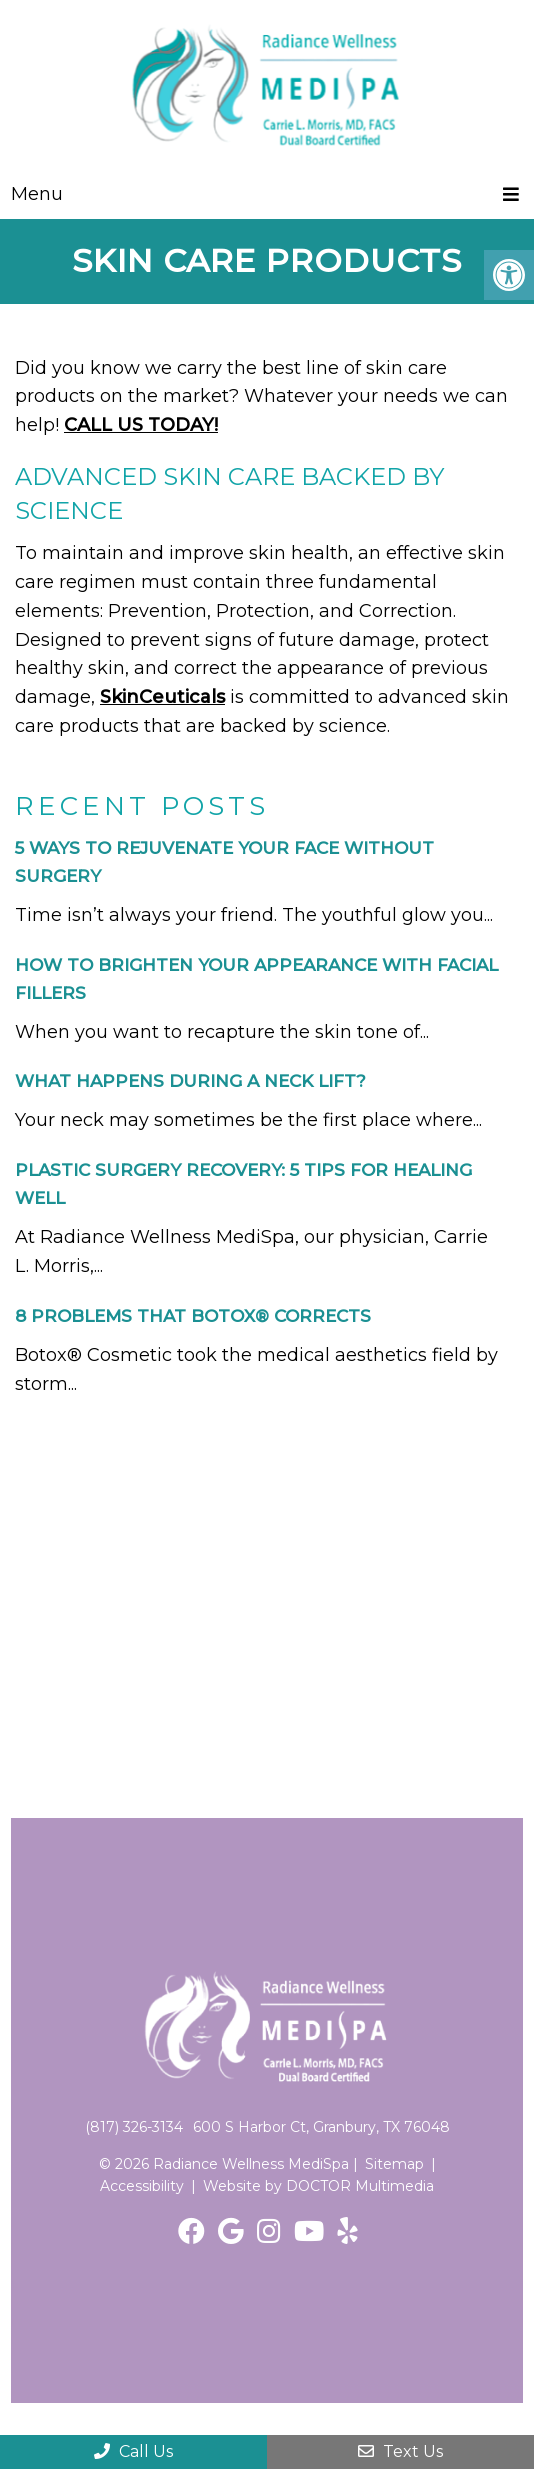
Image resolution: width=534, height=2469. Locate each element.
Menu (37, 194)
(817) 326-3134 (134, 2127)
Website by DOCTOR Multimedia (318, 2186)
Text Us (400, 2451)
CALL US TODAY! (141, 425)
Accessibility (142, 2186)
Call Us (133, 2451)
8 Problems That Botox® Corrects (193, 1316)
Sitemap (394, 2164)
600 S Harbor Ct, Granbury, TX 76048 (321, 2127)
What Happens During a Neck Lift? (190, 1081)
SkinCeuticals (162, 697)
